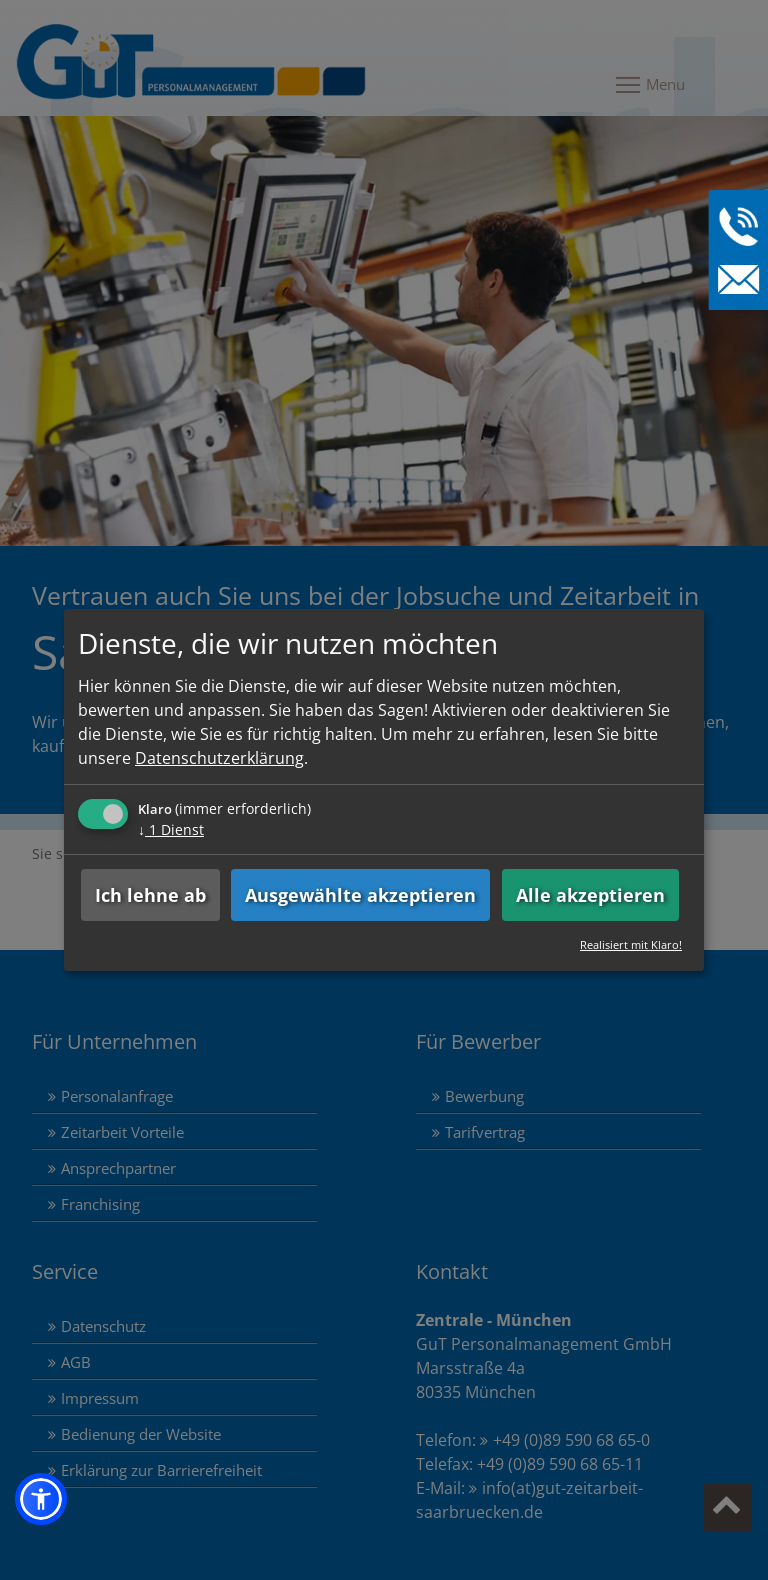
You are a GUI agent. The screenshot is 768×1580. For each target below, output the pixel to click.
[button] (41, 1499)
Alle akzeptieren (590, 895)
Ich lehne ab (150, 895)
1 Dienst (171, 829)
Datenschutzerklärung (219, 758)
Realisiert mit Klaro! (631, 944)
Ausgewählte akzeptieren (360, 895)
